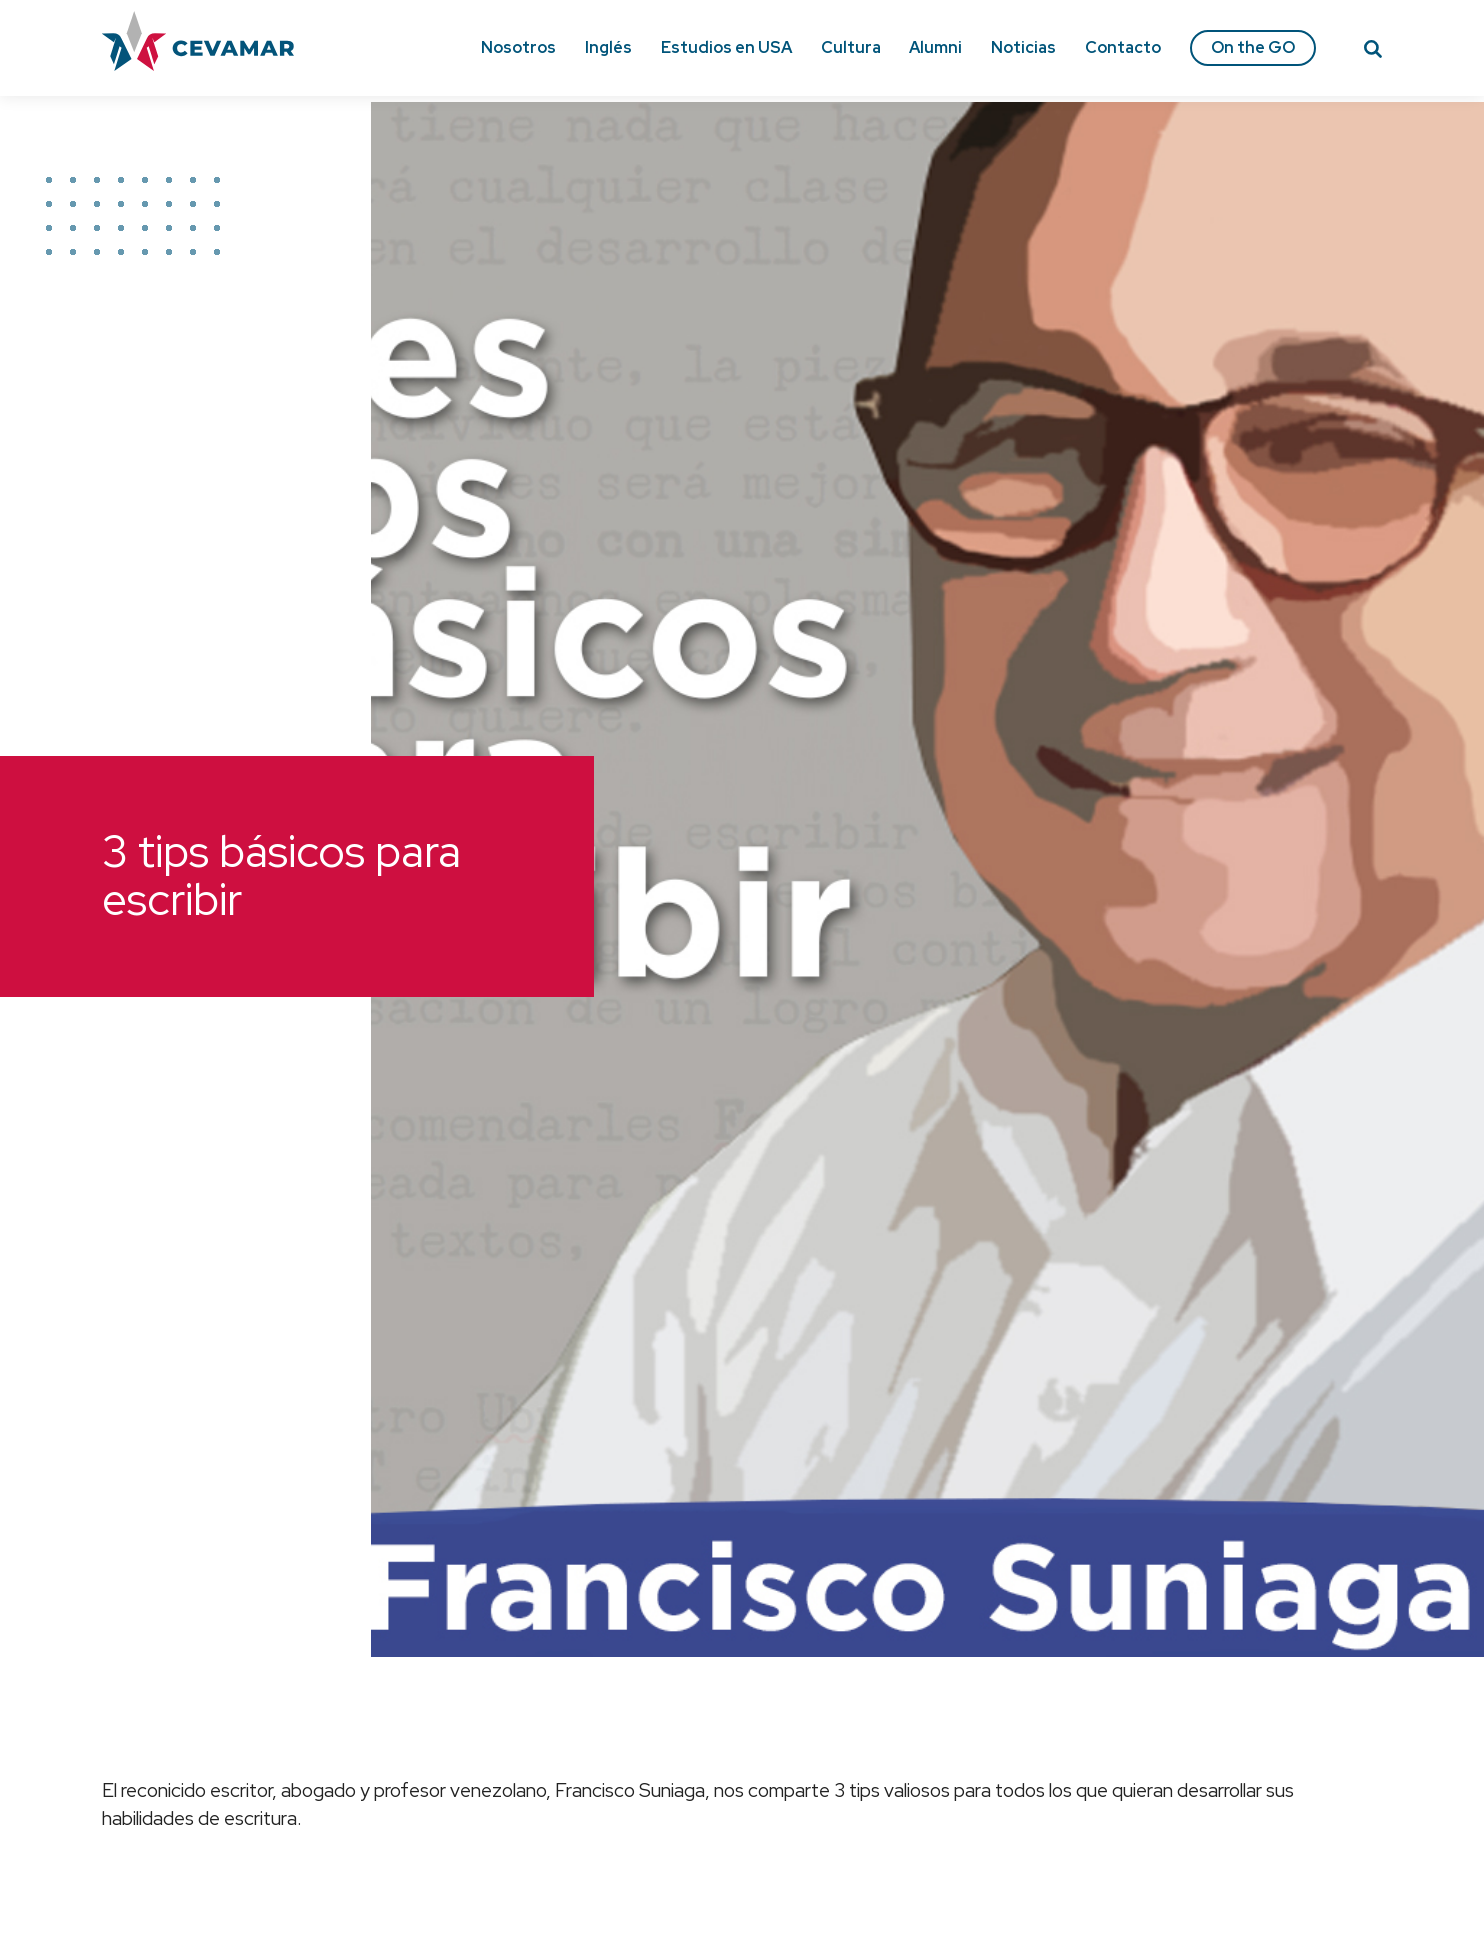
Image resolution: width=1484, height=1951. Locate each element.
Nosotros (518, 47)
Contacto (1123, 47)
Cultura (851, 47)
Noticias (1023, 47)
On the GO (1253, 47)
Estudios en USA (726, 47)
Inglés (608, 47)
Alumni (935, 47)
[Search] (1373, 52)
